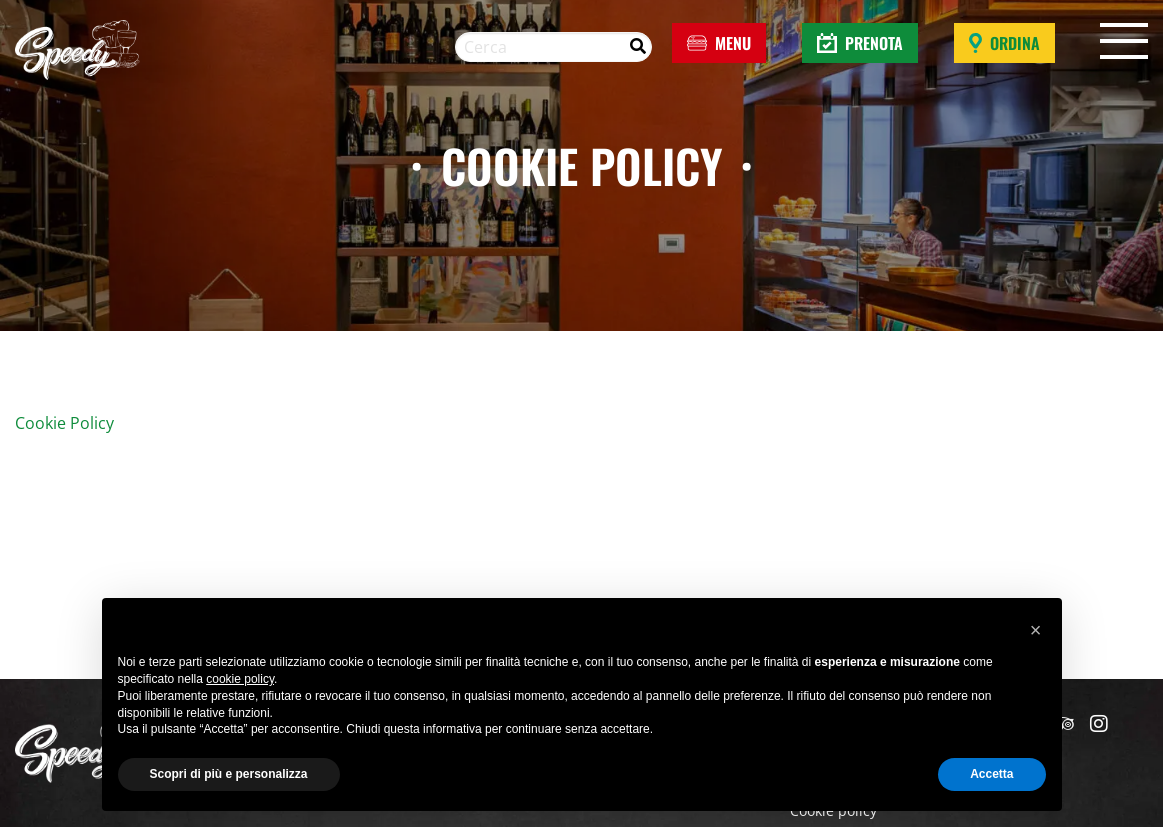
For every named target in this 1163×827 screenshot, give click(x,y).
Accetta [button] (991, 774)
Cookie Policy (64, 423)
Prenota (860, 43)
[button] (1036, 630)
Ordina (1004, 43)
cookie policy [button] (240, 679)
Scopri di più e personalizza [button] (229, 774)
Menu (719, 43)
